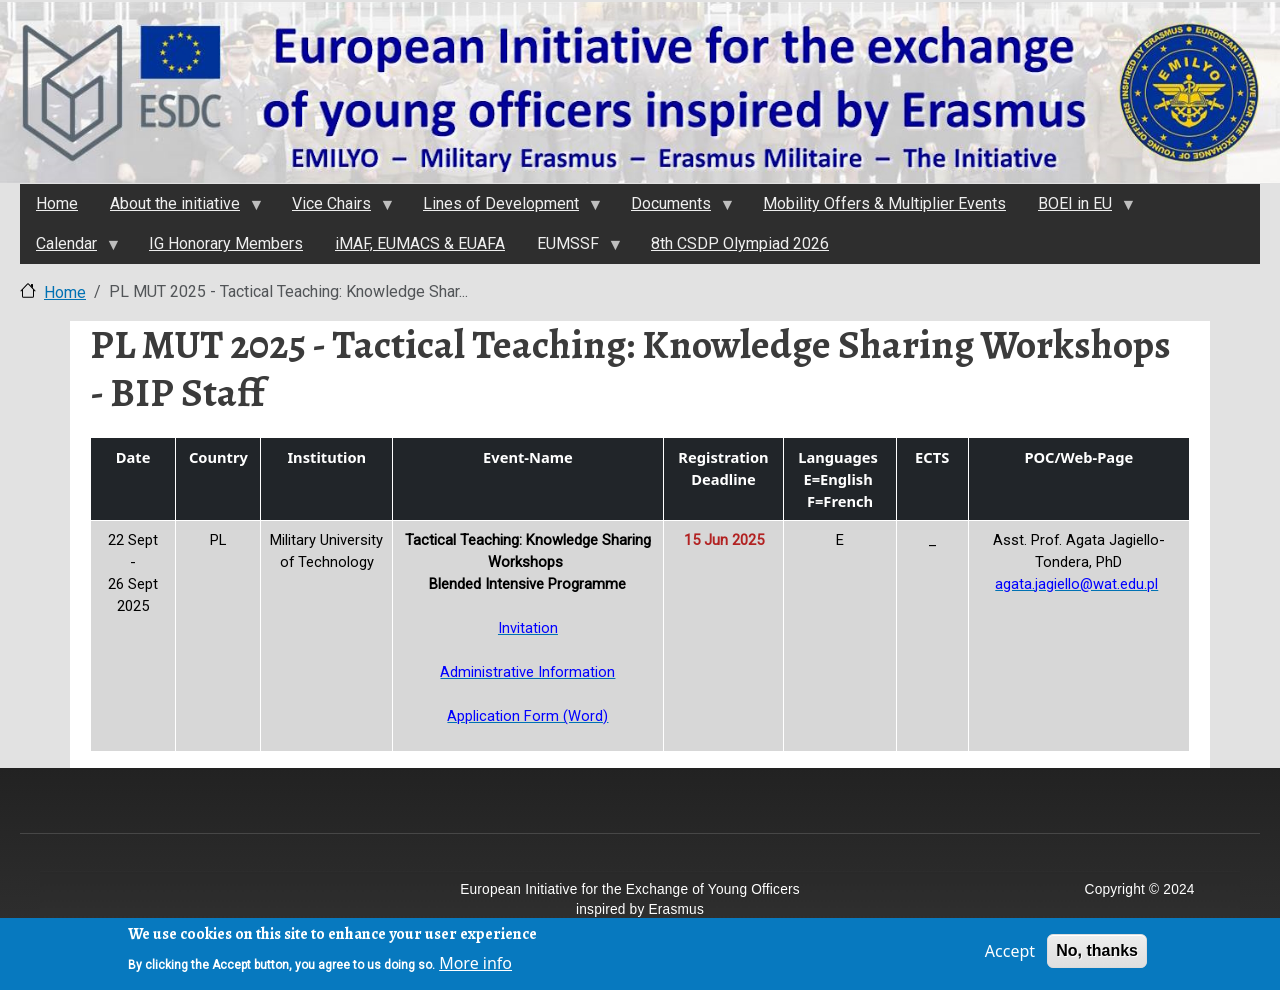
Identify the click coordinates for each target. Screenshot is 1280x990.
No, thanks (1097, 955)
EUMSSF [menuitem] (571, 249)
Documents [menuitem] (674, 209)
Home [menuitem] (57, 203)
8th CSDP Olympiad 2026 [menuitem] (740, 243)
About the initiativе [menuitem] (178, 209)
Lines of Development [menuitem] (504, 209)
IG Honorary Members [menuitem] (226, 243)
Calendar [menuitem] (69, 249)
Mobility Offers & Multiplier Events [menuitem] (884, 203)
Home (65, 292)
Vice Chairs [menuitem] (334, 209)
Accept (1010, 956)
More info (475, 968)
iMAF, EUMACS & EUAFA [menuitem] (420, 243)
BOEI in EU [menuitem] (1078, 209)
